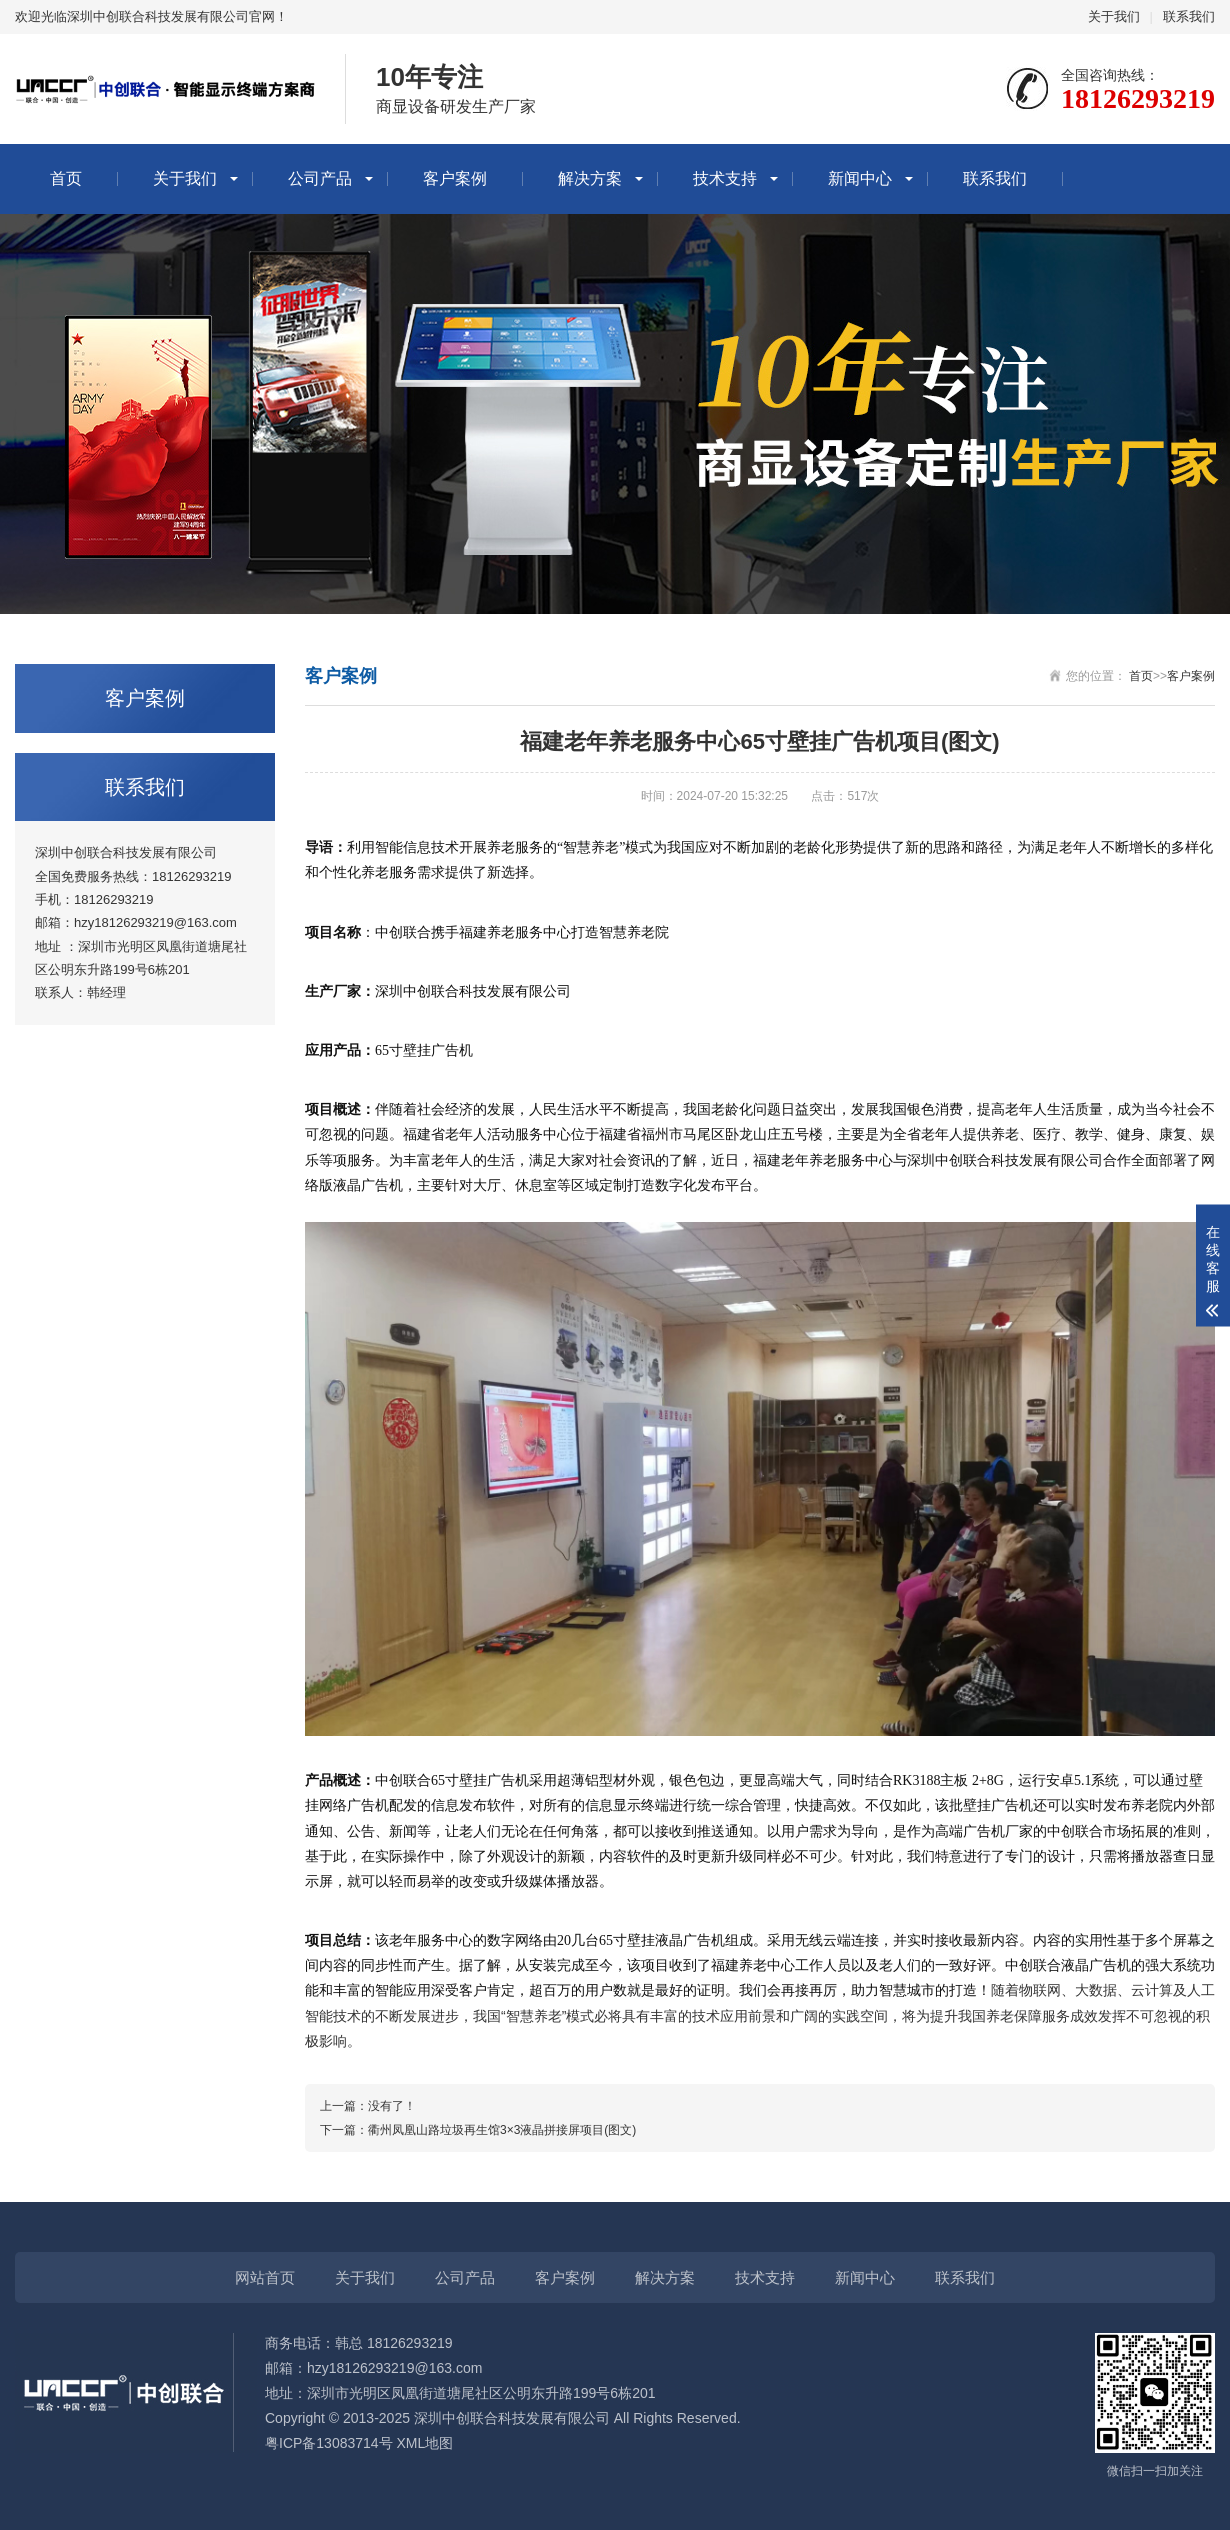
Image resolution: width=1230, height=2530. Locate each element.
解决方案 (590, 178)
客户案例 (455, 178)
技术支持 (725, 178)
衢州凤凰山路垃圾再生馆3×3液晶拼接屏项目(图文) (502, 2130)
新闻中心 (860, 178)
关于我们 (1114, 16)
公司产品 (320, 178)
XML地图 (425, 2443)
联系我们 (1189, 16)
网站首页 (265, 2277)
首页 (66, 178)
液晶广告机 (690, 1940)
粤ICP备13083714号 (329, 2443)
